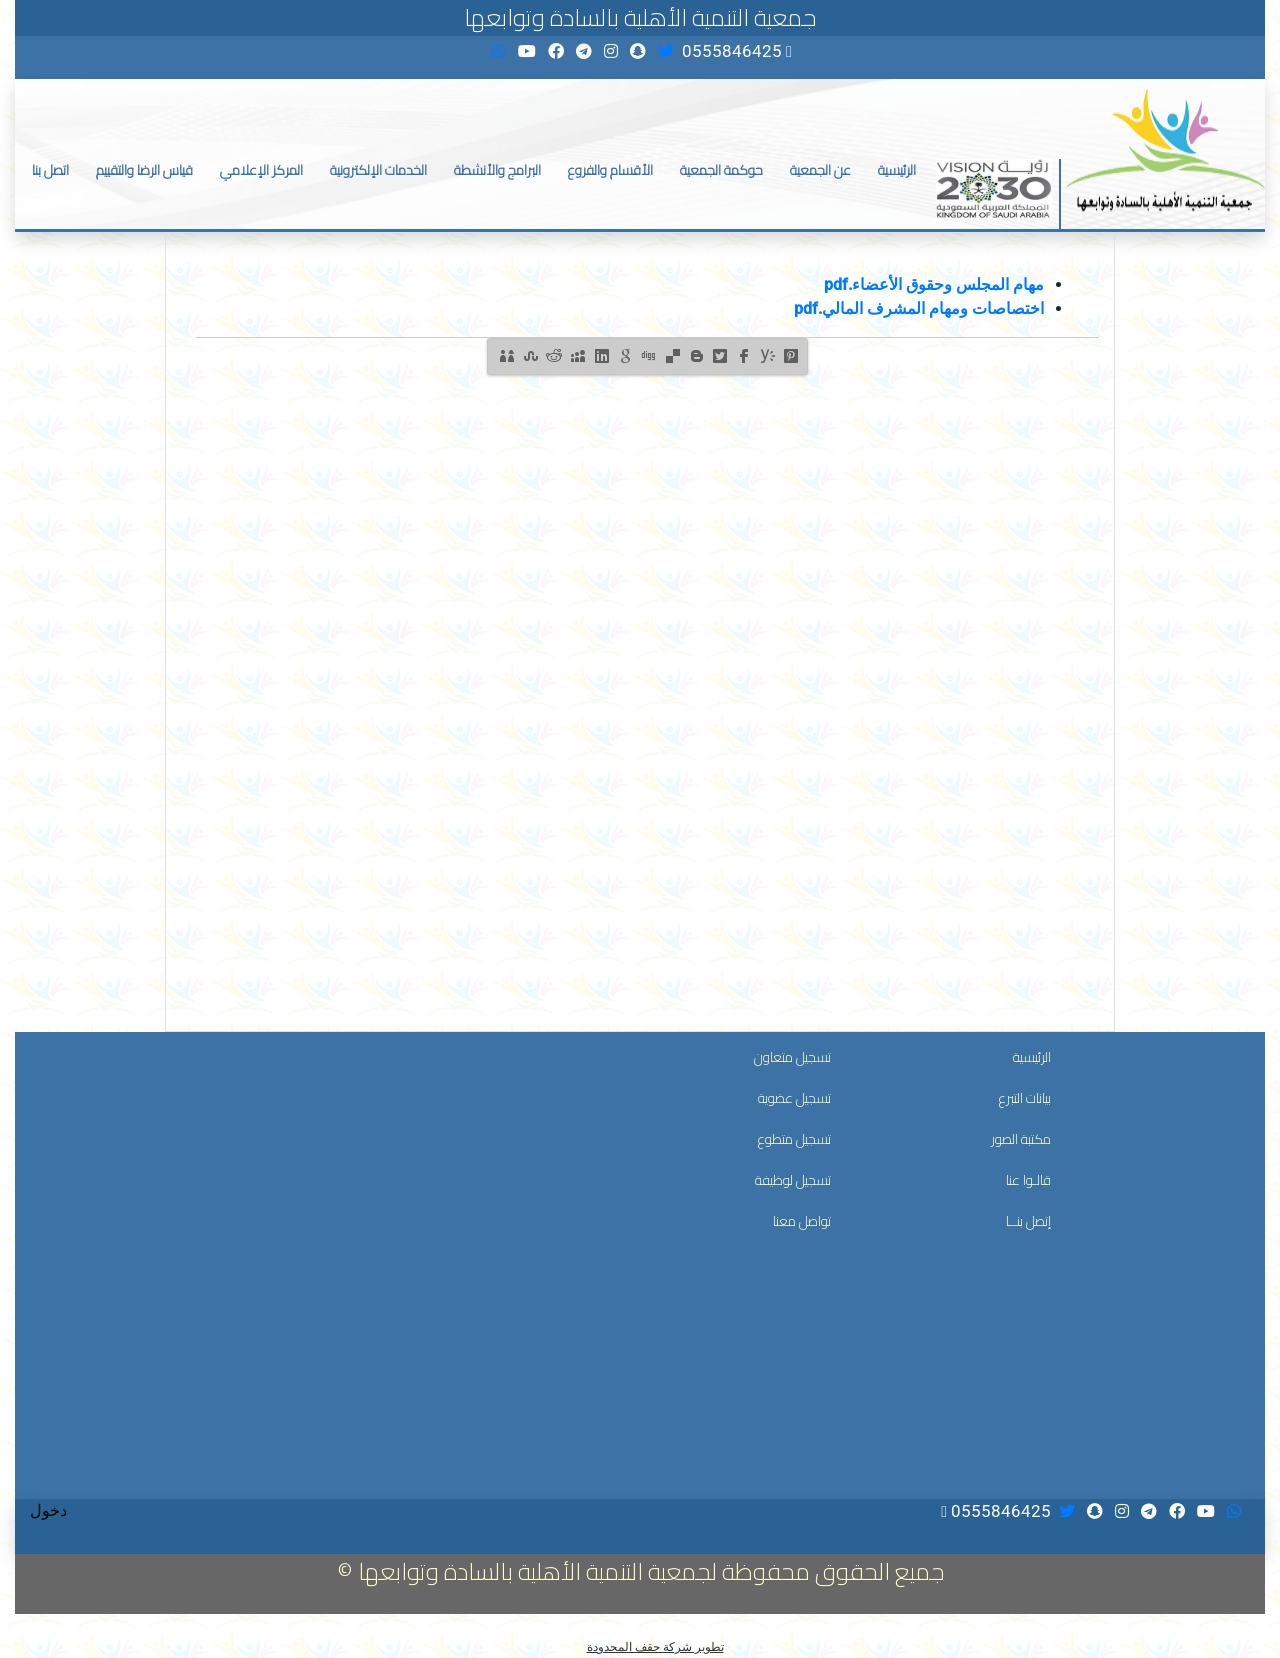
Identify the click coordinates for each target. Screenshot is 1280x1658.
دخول (48, 1510)
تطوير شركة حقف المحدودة (655, 1647)
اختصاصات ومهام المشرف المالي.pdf (919, 308)
